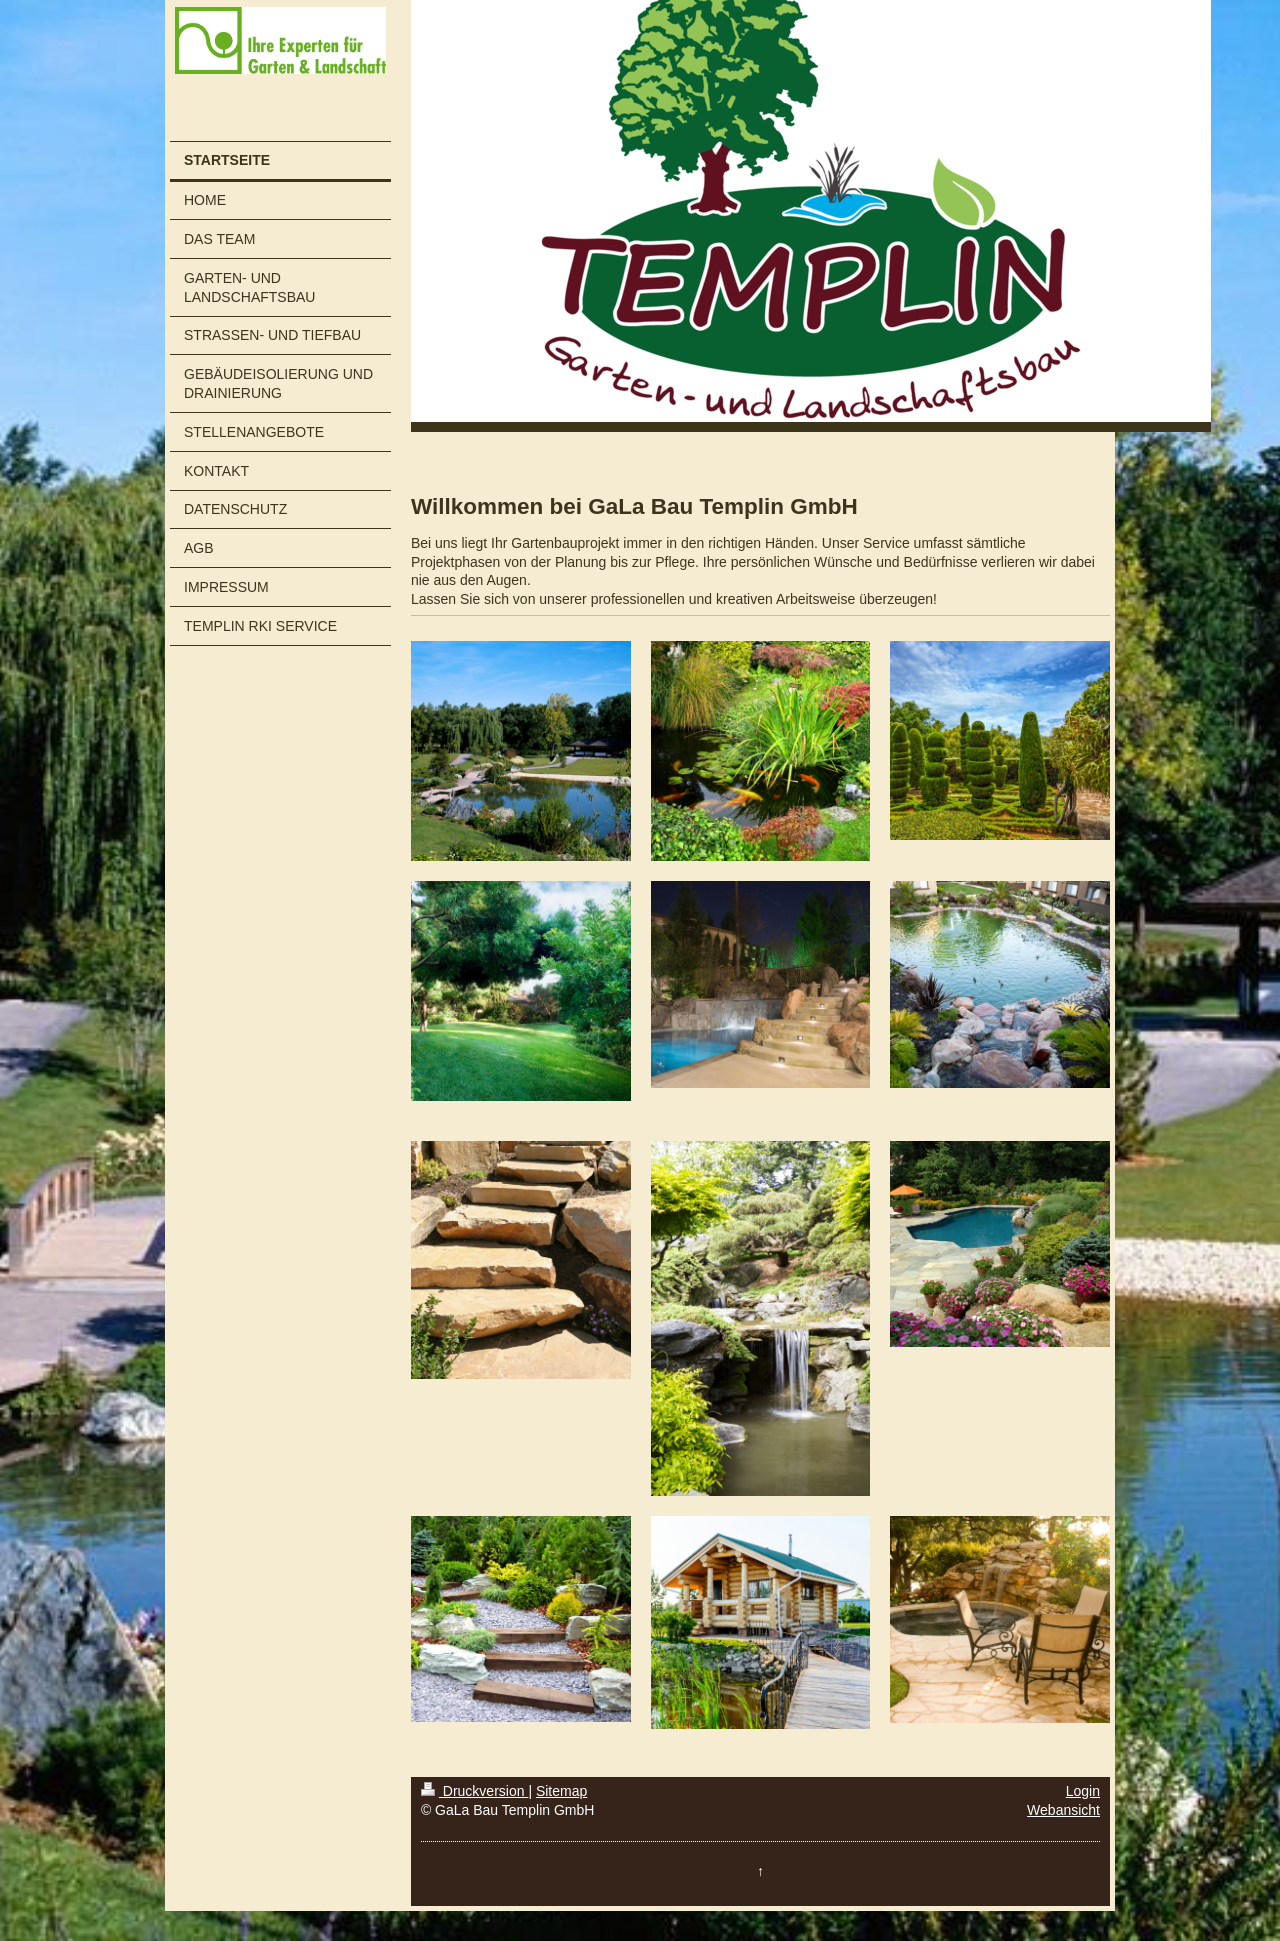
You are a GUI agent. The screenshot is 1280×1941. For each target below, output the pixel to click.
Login (1083, 1791)
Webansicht (1063, 1810)
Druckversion (474, 1791)
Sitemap (561, 1791)
